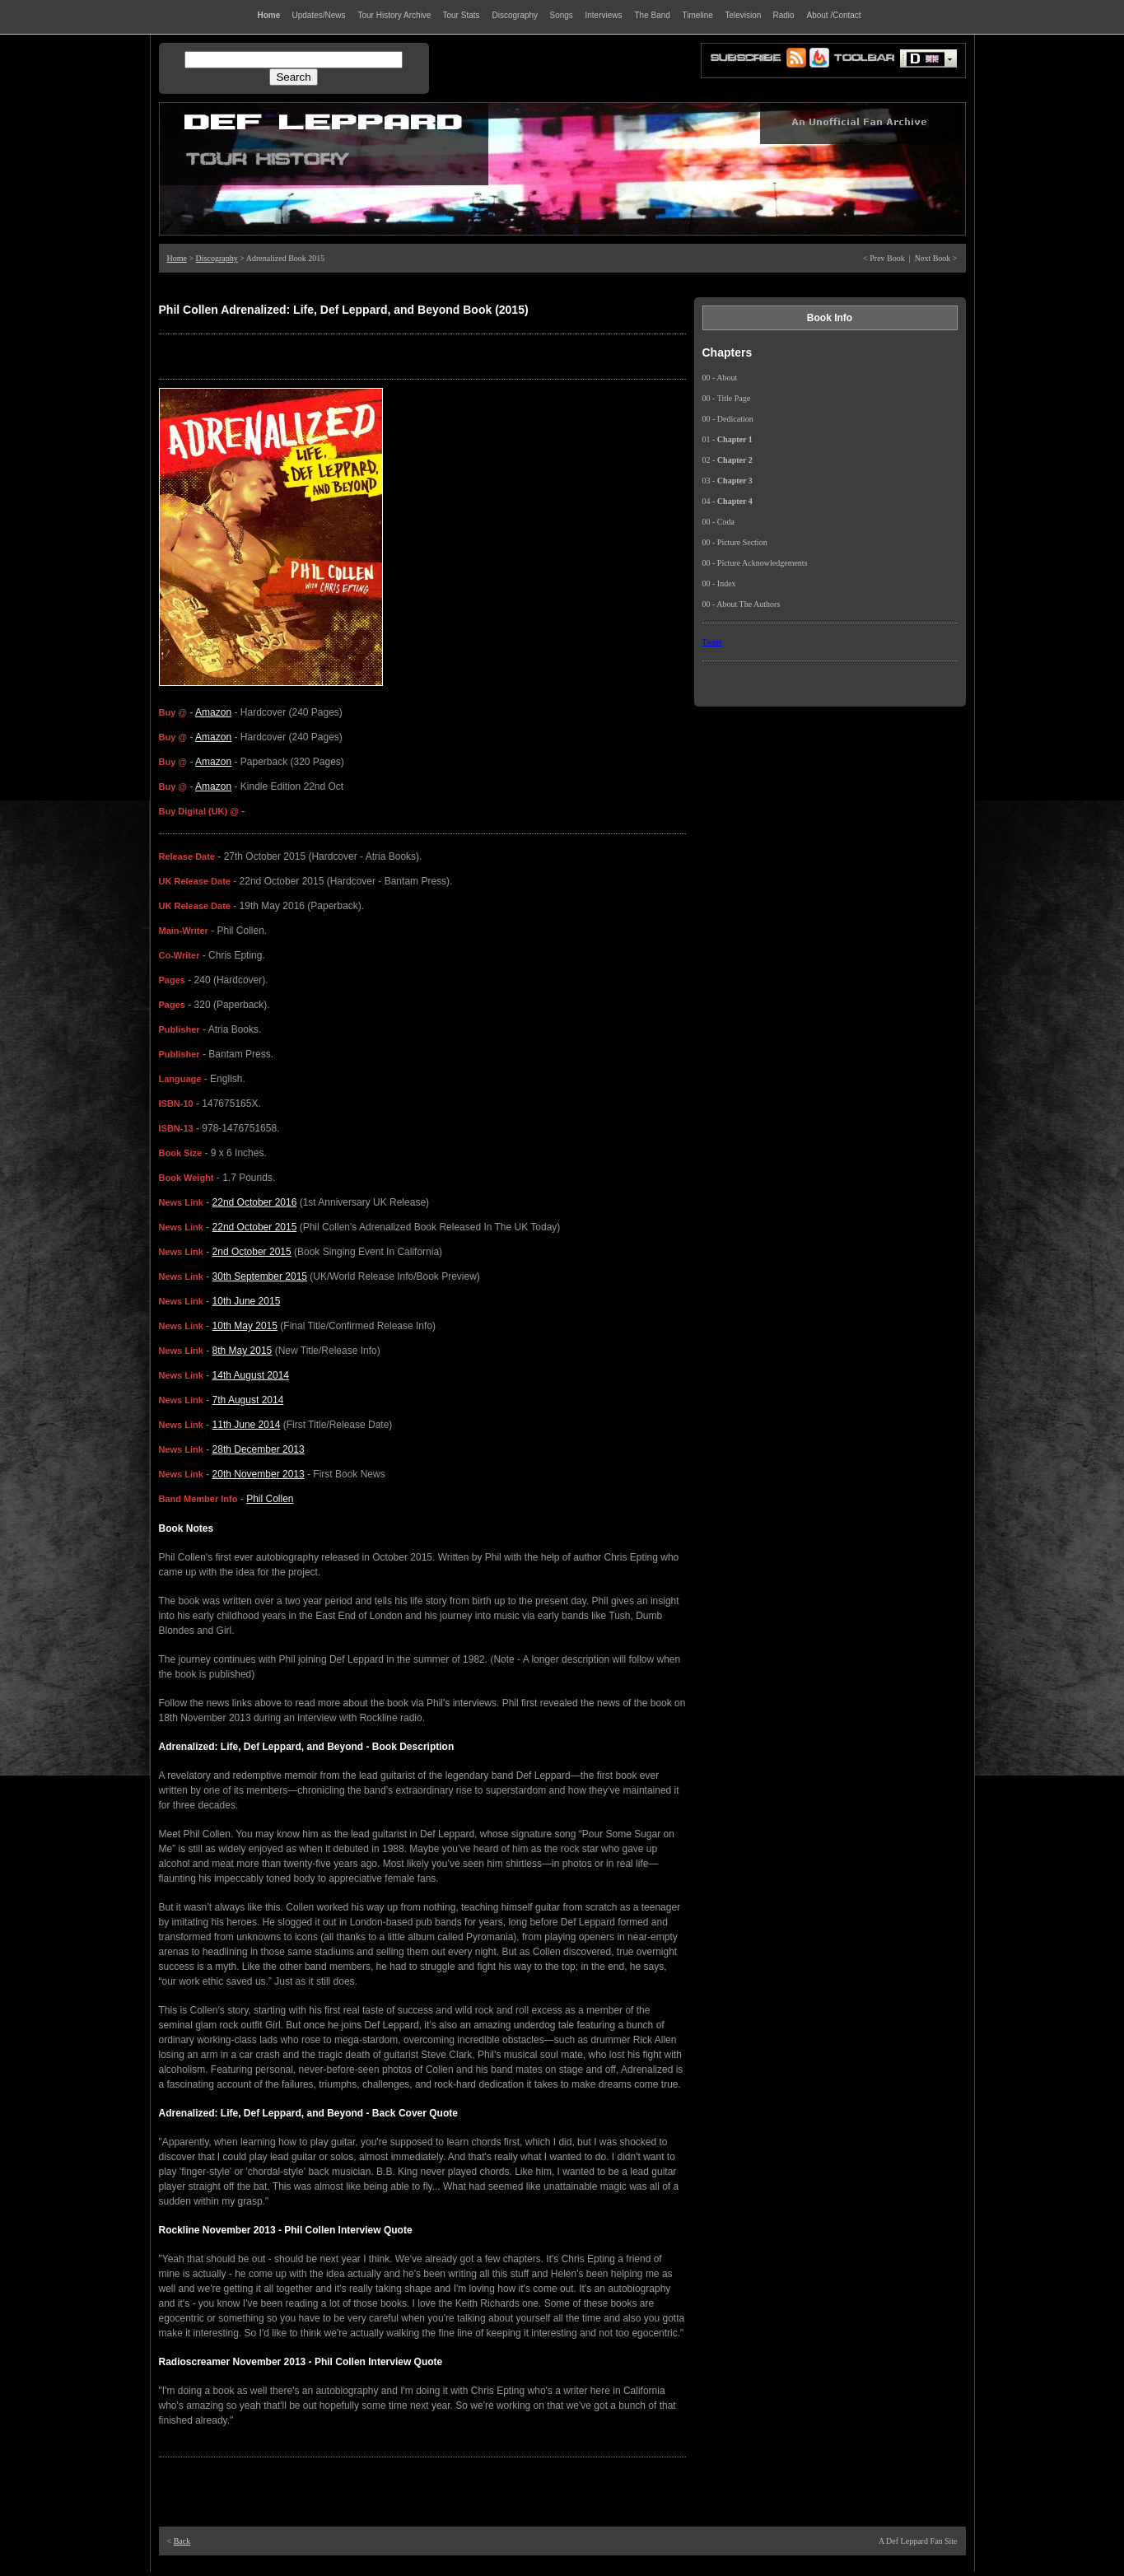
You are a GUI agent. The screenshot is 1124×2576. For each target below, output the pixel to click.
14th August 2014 (250, 1375)
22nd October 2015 (254, 1227)
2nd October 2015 (251, 1252)
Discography (217, 258)
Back (182, 2541)
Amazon (213, 712)
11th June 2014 (246, 1424)
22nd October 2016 (254, 1202)
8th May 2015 (242, 1350)
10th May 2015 (245, 1326)
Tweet (712, 641)
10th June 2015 (246, 1301)
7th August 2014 (248, 1400)
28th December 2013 (258, 1449)
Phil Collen (269, 1499)
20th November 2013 (258, 1474)
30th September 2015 (259, 1276)
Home (177, 258)
